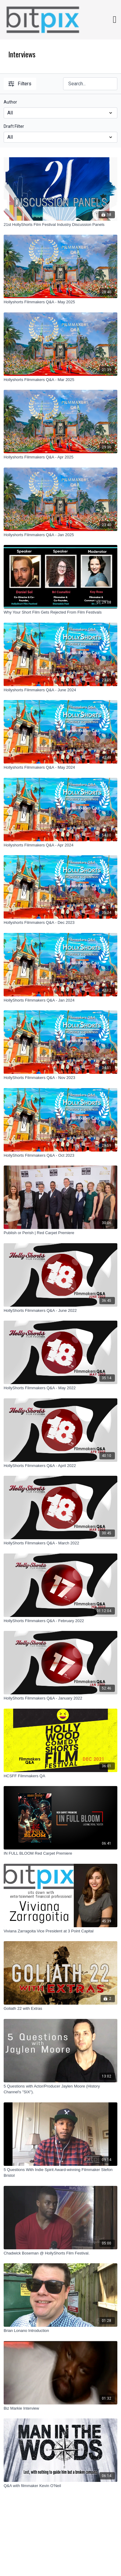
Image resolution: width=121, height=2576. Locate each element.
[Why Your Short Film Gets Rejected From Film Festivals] (60, 612)
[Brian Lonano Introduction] (60, 2331)
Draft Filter (14, 126)
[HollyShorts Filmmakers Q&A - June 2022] (60, 1311)
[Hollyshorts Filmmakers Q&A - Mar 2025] (60, 380)
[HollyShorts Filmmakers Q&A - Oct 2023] (60, 1155)
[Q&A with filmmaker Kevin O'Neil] (60, 2486)
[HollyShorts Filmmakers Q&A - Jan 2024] (60, 1000)
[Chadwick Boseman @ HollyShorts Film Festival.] (60, 2253)
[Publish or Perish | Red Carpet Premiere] (60, 1233)
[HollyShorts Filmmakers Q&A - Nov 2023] (60, 1078)
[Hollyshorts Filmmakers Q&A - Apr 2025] (60, 457)
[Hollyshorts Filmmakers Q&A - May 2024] (60, 767)
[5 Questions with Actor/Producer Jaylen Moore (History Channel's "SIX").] (60, 2089)
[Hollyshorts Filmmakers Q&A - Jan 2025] (60, 535)
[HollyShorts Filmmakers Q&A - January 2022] (60, 1698)
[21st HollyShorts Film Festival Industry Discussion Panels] (60, 225)
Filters (20, 84)
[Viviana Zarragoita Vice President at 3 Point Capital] (60, 1931)
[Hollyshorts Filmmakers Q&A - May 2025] (60, 302)
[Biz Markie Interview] (60, 2408)
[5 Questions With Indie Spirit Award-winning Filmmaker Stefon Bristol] (60, 2173)
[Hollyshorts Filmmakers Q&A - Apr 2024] (60, 845)
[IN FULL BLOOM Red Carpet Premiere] (60, 1853)
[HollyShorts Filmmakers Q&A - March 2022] (60, 1543)
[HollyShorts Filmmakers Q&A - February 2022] (60, 1621)
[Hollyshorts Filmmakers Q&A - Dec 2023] (60, 923)
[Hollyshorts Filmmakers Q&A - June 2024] (60, 690)
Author (10, 102)
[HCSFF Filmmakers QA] (60, 1776)
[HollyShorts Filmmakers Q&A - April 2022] (60, 1466)
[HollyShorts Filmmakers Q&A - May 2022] (60, 1388)
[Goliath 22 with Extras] (60, 2009)
